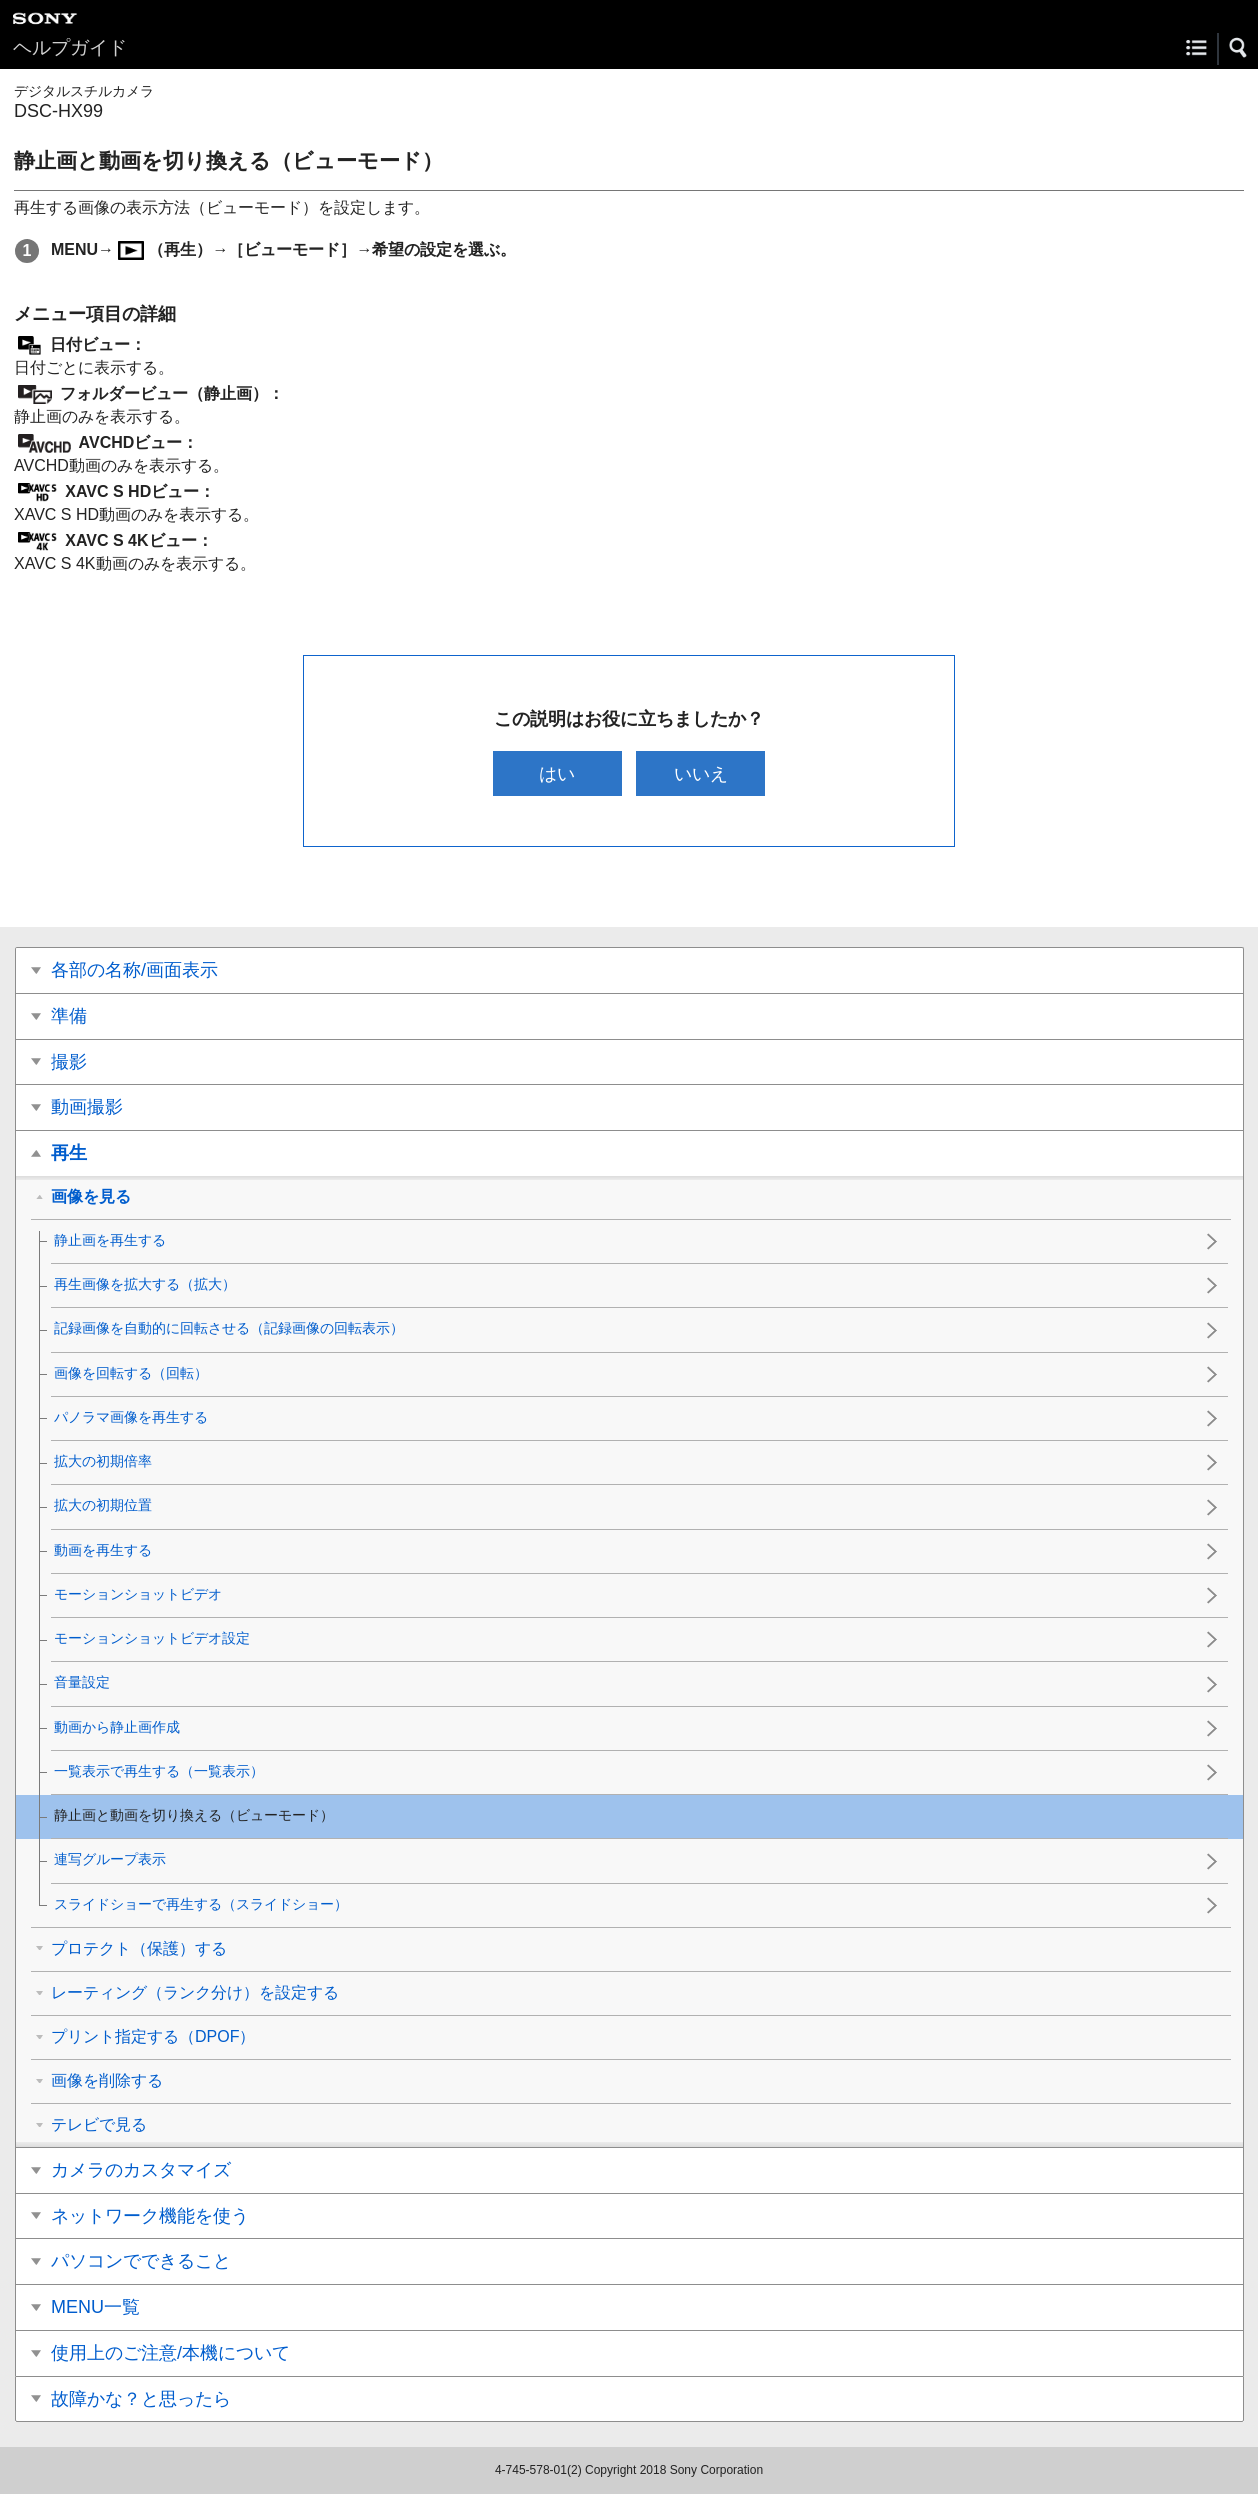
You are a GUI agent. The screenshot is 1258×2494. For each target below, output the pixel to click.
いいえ (701, 773)
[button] (1239, 48)
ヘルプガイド (70, 47)
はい (557, 773)
